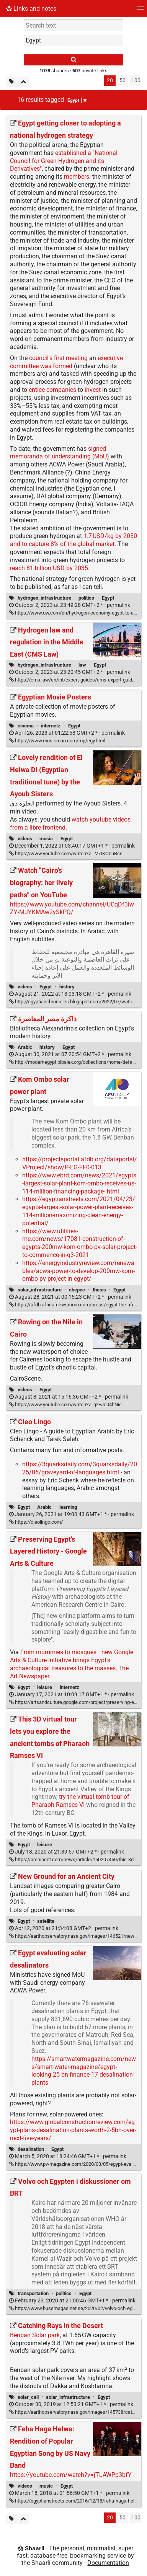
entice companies (52, 389)
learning (68, 1507)
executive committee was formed (66, 362)
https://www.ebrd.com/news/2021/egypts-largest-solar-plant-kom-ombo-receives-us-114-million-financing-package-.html (79, 1183)
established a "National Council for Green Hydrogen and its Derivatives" (64, 161)
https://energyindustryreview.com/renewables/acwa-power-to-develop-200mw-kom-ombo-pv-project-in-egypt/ (78, 1271)
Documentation (108, 2562)
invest (93, 389)
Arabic (25, 1047)
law (82, 665)
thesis (99, 1290)
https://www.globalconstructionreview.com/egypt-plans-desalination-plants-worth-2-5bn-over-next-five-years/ (73, 2130)
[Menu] (140, 10)
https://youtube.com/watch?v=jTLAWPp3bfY (71, 2474)
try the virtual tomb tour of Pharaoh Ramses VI (80, 1800)
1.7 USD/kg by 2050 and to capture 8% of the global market (73, 540)
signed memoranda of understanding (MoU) (59, 452)
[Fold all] (23, 82)
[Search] (73, 59)
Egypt (108, 598)
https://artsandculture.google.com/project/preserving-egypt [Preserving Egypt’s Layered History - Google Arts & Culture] (76, 1702)
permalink (69, 605)
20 (110, 80)
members (76, 176)
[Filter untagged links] (11, 82)
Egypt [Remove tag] (77, 100)
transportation (33, 2293)
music (46, 838)
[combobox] (73, 40)
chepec (77, 1290)
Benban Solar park (35, 2335)
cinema (26, 726)
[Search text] (73, 25)
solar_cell (28, 2397)
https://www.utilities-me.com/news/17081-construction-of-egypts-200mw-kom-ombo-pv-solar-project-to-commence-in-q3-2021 (79, 1243)
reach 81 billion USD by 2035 (49, 568)
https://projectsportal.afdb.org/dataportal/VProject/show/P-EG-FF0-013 (79, 1163)
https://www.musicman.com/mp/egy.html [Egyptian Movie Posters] (57, 740)
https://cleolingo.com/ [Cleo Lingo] (36, 1522)
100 (135, 80)
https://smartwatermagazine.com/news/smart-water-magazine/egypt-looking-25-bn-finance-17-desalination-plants (83, 2070)
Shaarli (34, 2548)
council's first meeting (58, 358)
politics (86, 598)
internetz (50, 726)
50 (122, 80)
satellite (45, 1921)
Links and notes (31, 8)
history (67, 987)
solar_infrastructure (40, 1290)
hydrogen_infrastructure (44, 598)
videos (25, 838)
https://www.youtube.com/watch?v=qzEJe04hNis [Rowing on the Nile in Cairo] (65, 1404)
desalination (31, 2149)
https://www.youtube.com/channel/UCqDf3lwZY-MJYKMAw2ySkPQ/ (72, 908)
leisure (44, 1687)
